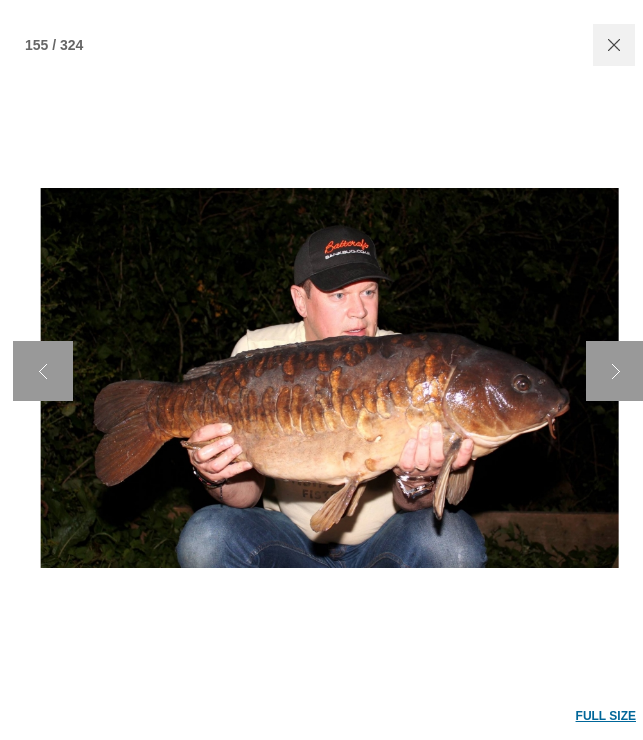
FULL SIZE (606, 716)
